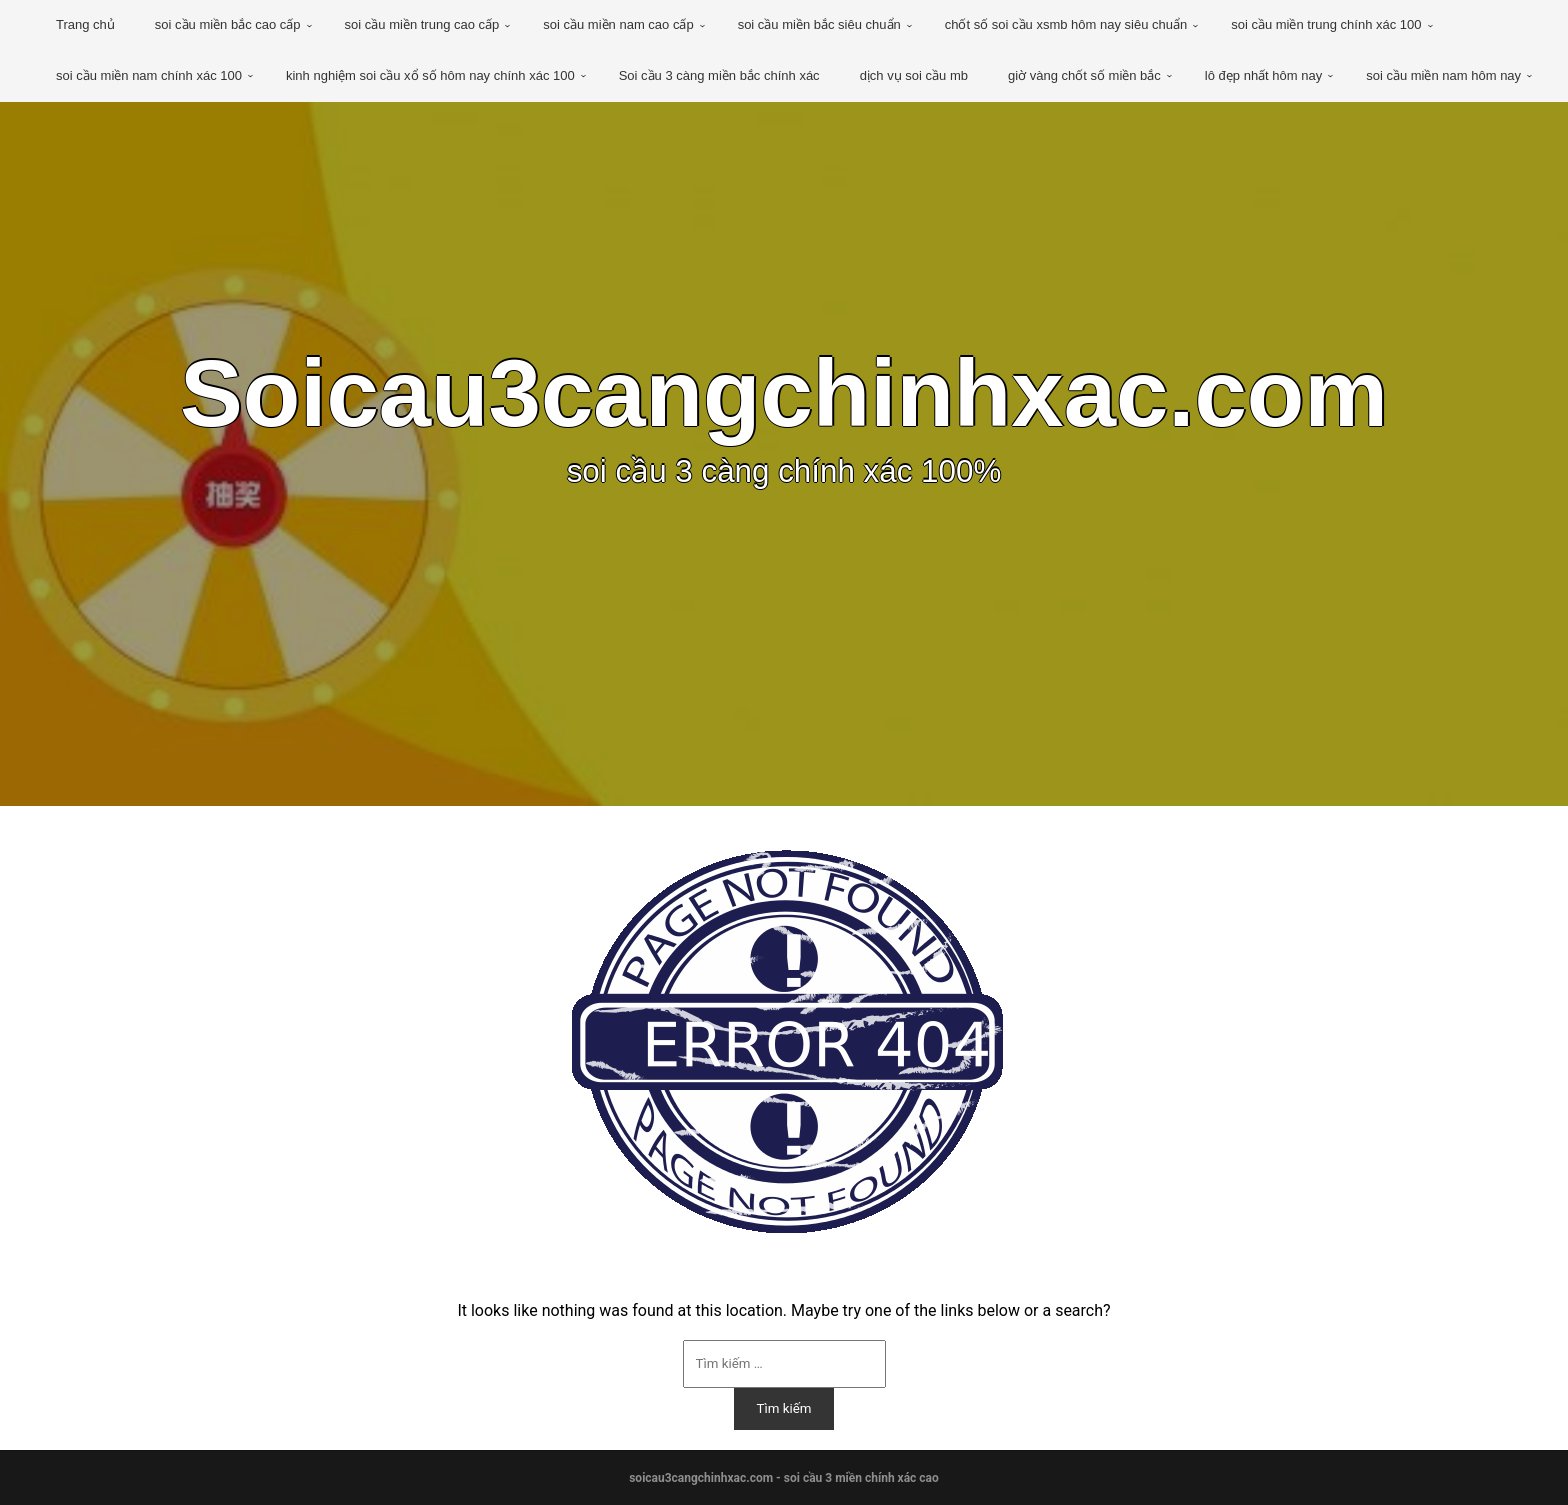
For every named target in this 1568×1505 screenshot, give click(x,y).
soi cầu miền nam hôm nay (1443, 75)
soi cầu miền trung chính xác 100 (1326, 24)
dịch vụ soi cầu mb (914, 75)
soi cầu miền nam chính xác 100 (149, 75)
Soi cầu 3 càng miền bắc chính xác (719, 75)
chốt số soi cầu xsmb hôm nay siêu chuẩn (1066, 24)
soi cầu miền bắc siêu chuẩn (819, 24)
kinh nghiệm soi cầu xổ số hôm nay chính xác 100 (430, 75)
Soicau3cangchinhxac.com (784, 393)
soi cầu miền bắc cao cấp (228, 24)
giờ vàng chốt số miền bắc (1084, 75)
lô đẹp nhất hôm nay (1263, 75)
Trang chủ (85, 24)
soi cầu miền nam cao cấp (618, 24)
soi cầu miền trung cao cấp (422, 24)
